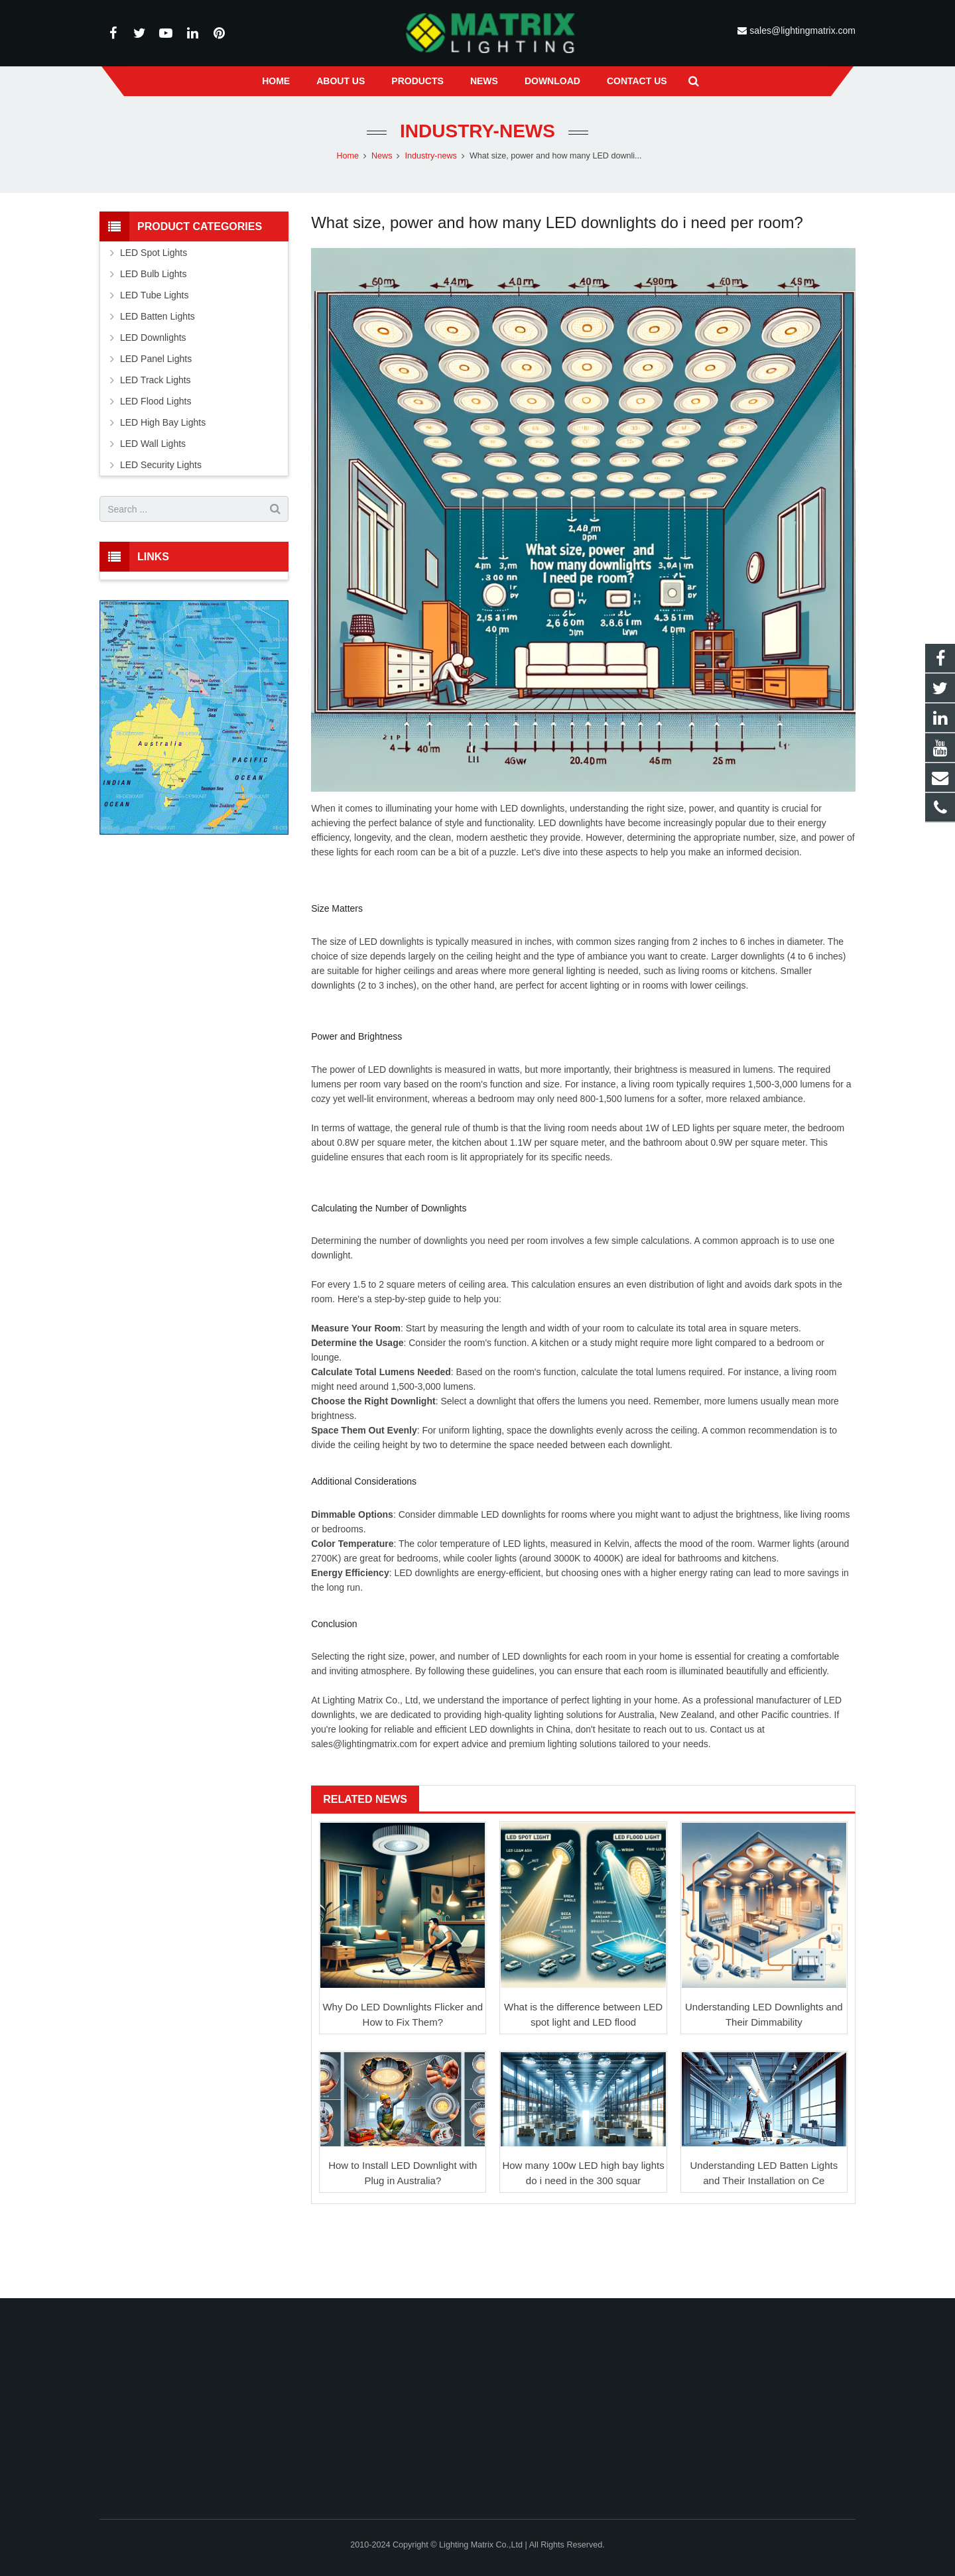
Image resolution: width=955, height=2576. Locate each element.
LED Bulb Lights (153, 274)
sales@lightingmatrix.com (801, 30)
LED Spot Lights (153, 252)
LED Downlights (153, 337)
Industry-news (477, 131)
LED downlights (532, 808)
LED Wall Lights (153, 443)
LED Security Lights (161, 465)
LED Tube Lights (154, 295)
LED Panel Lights (156, 358)
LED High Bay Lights (163, 422)
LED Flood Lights (155, 401)
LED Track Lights (155, 380)
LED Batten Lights (157, 316)
